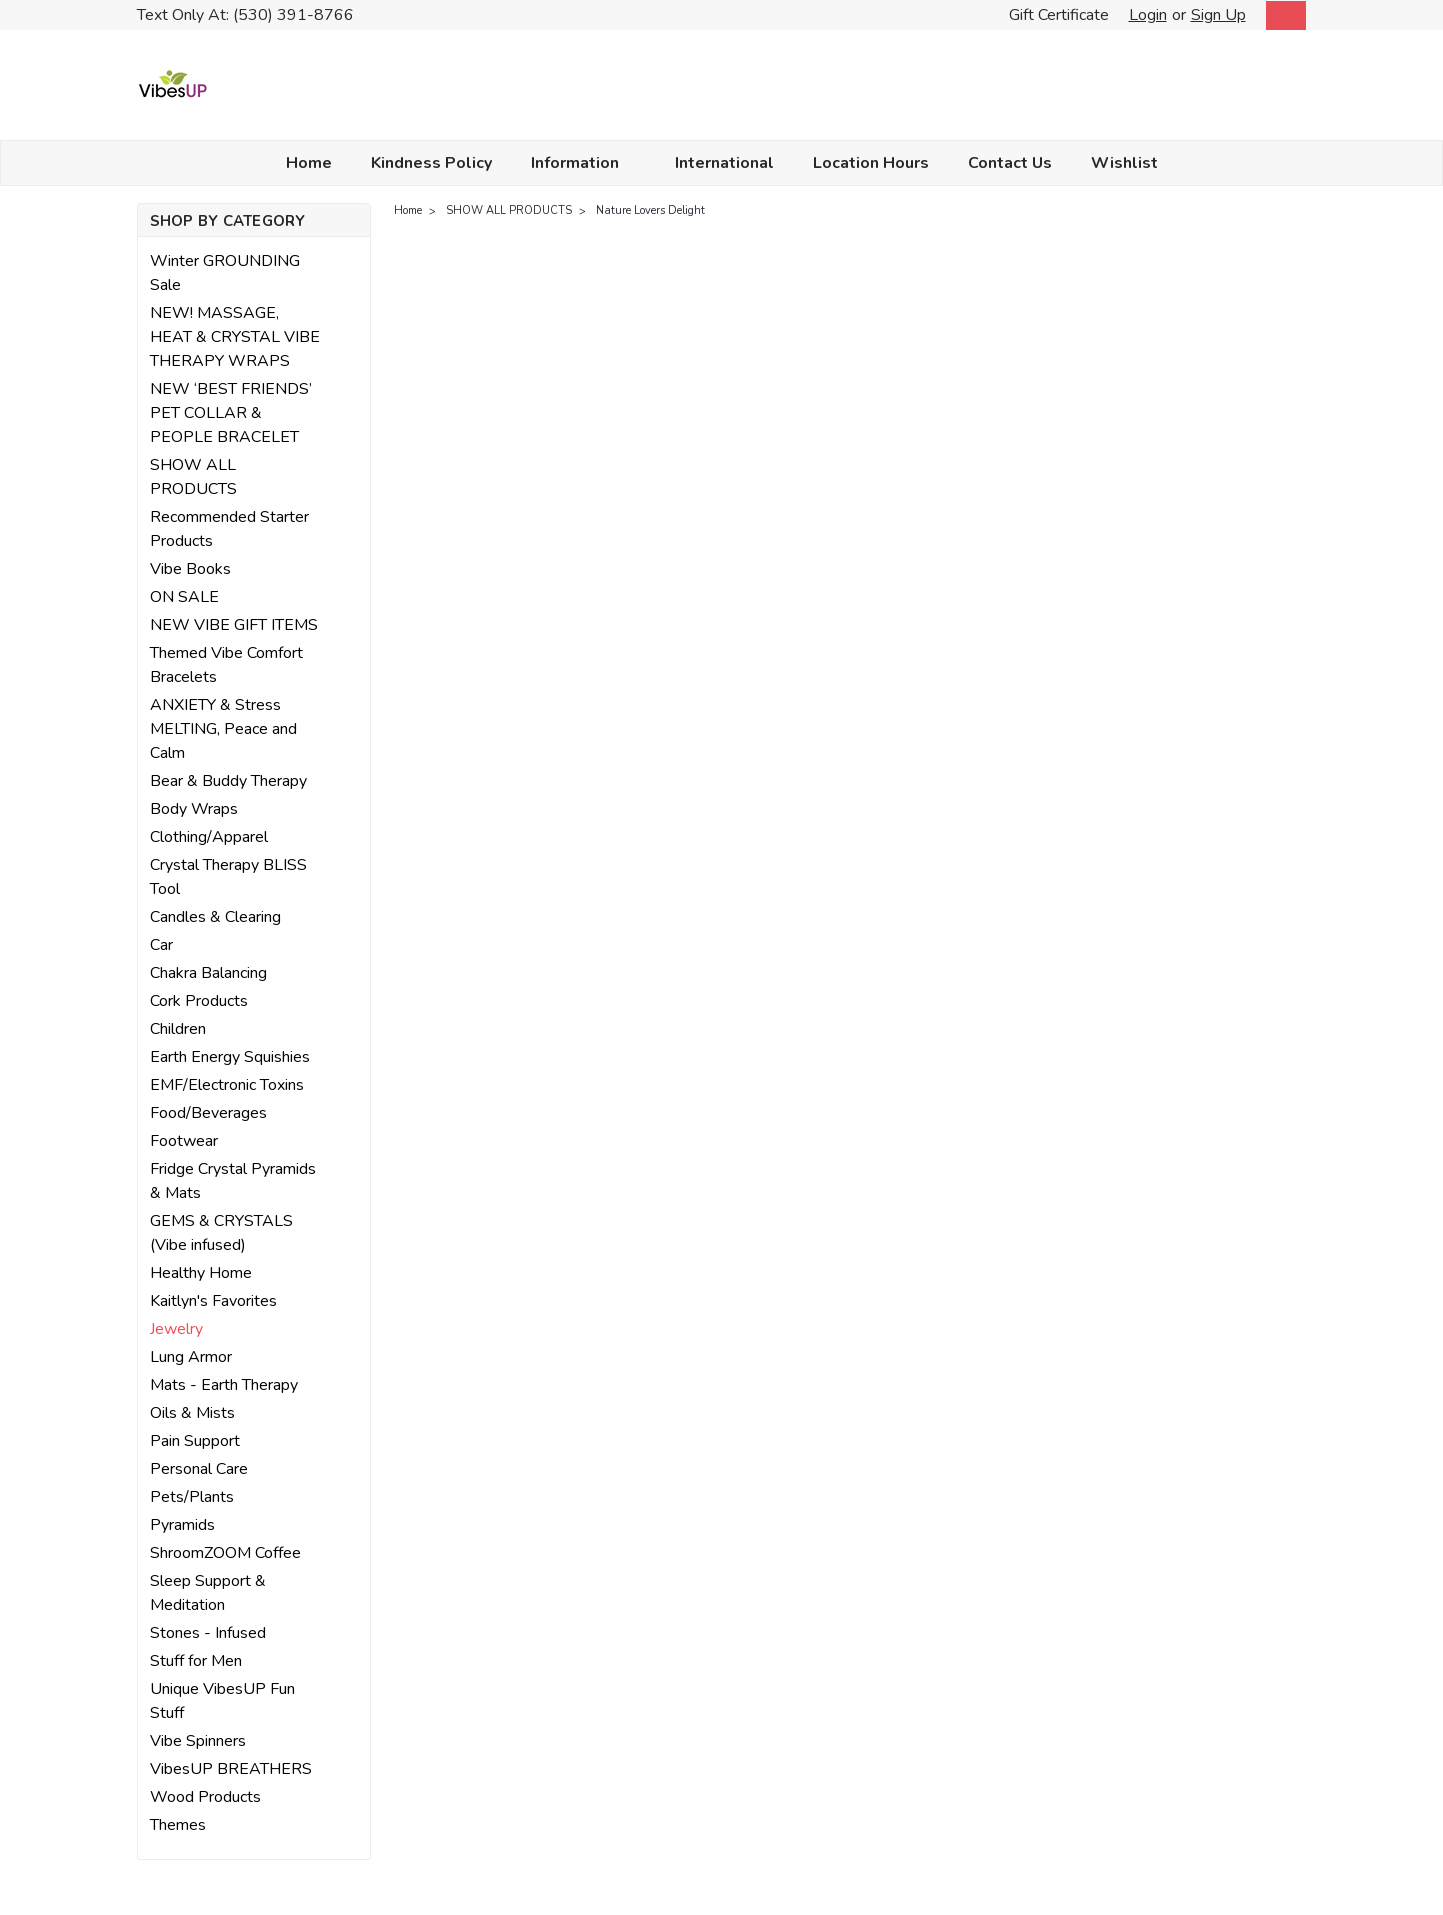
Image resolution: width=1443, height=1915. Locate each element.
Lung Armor (191, 1357)
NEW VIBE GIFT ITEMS (234, 625)
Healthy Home (201, 1273)
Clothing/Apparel (209, 837)
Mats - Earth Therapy (224, 1385)
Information (583, 163)
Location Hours (871, 163)
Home (309, 163)
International (724, 163)
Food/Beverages (208, 1113)
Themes (178, 1825)
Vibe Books (190, 569)
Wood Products (205, 1797)
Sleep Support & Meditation (208, 1593)
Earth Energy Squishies (230, 1057)
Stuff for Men (196, 1661)
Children (178, 1029)
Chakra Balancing (208, 973)
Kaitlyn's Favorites (213, 1301)
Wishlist (1124, 163)
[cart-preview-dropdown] (1281, 15)
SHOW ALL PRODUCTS (193, 477)
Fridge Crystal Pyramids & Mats (233, 1181)
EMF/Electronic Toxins (227, 1085)
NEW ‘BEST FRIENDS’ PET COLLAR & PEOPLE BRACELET (231, 413)
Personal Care (199, 1469)
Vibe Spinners (198, 1741)
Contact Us (1010, 163)
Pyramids (182, 1525)
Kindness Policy (431, 163)
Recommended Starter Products (229, 529)
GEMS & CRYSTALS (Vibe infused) (221, 1233)
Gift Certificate (1059, 15)
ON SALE (184, 597)
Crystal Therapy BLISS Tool (228, 877)
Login (1148, 15)
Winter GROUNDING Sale (225, 273)
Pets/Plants (192, 1497)
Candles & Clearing (215, 917)
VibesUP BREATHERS (231, 1769)
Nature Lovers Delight (650, 210)
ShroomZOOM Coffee (225, 1553)
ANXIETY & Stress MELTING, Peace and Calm (223, 729)
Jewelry (176, 1329)
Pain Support (195, 1441)
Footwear (184, 1141)
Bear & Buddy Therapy (228, 781)
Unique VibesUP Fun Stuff (222, 1701)
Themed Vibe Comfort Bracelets (226, 665)
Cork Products (199, 1001)
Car (161, 945)
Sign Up (1218, 15)
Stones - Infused (208, 1633)
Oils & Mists (192, 1413)
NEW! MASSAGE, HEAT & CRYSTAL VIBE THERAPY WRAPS (235, 337)
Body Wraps (194, 809)
